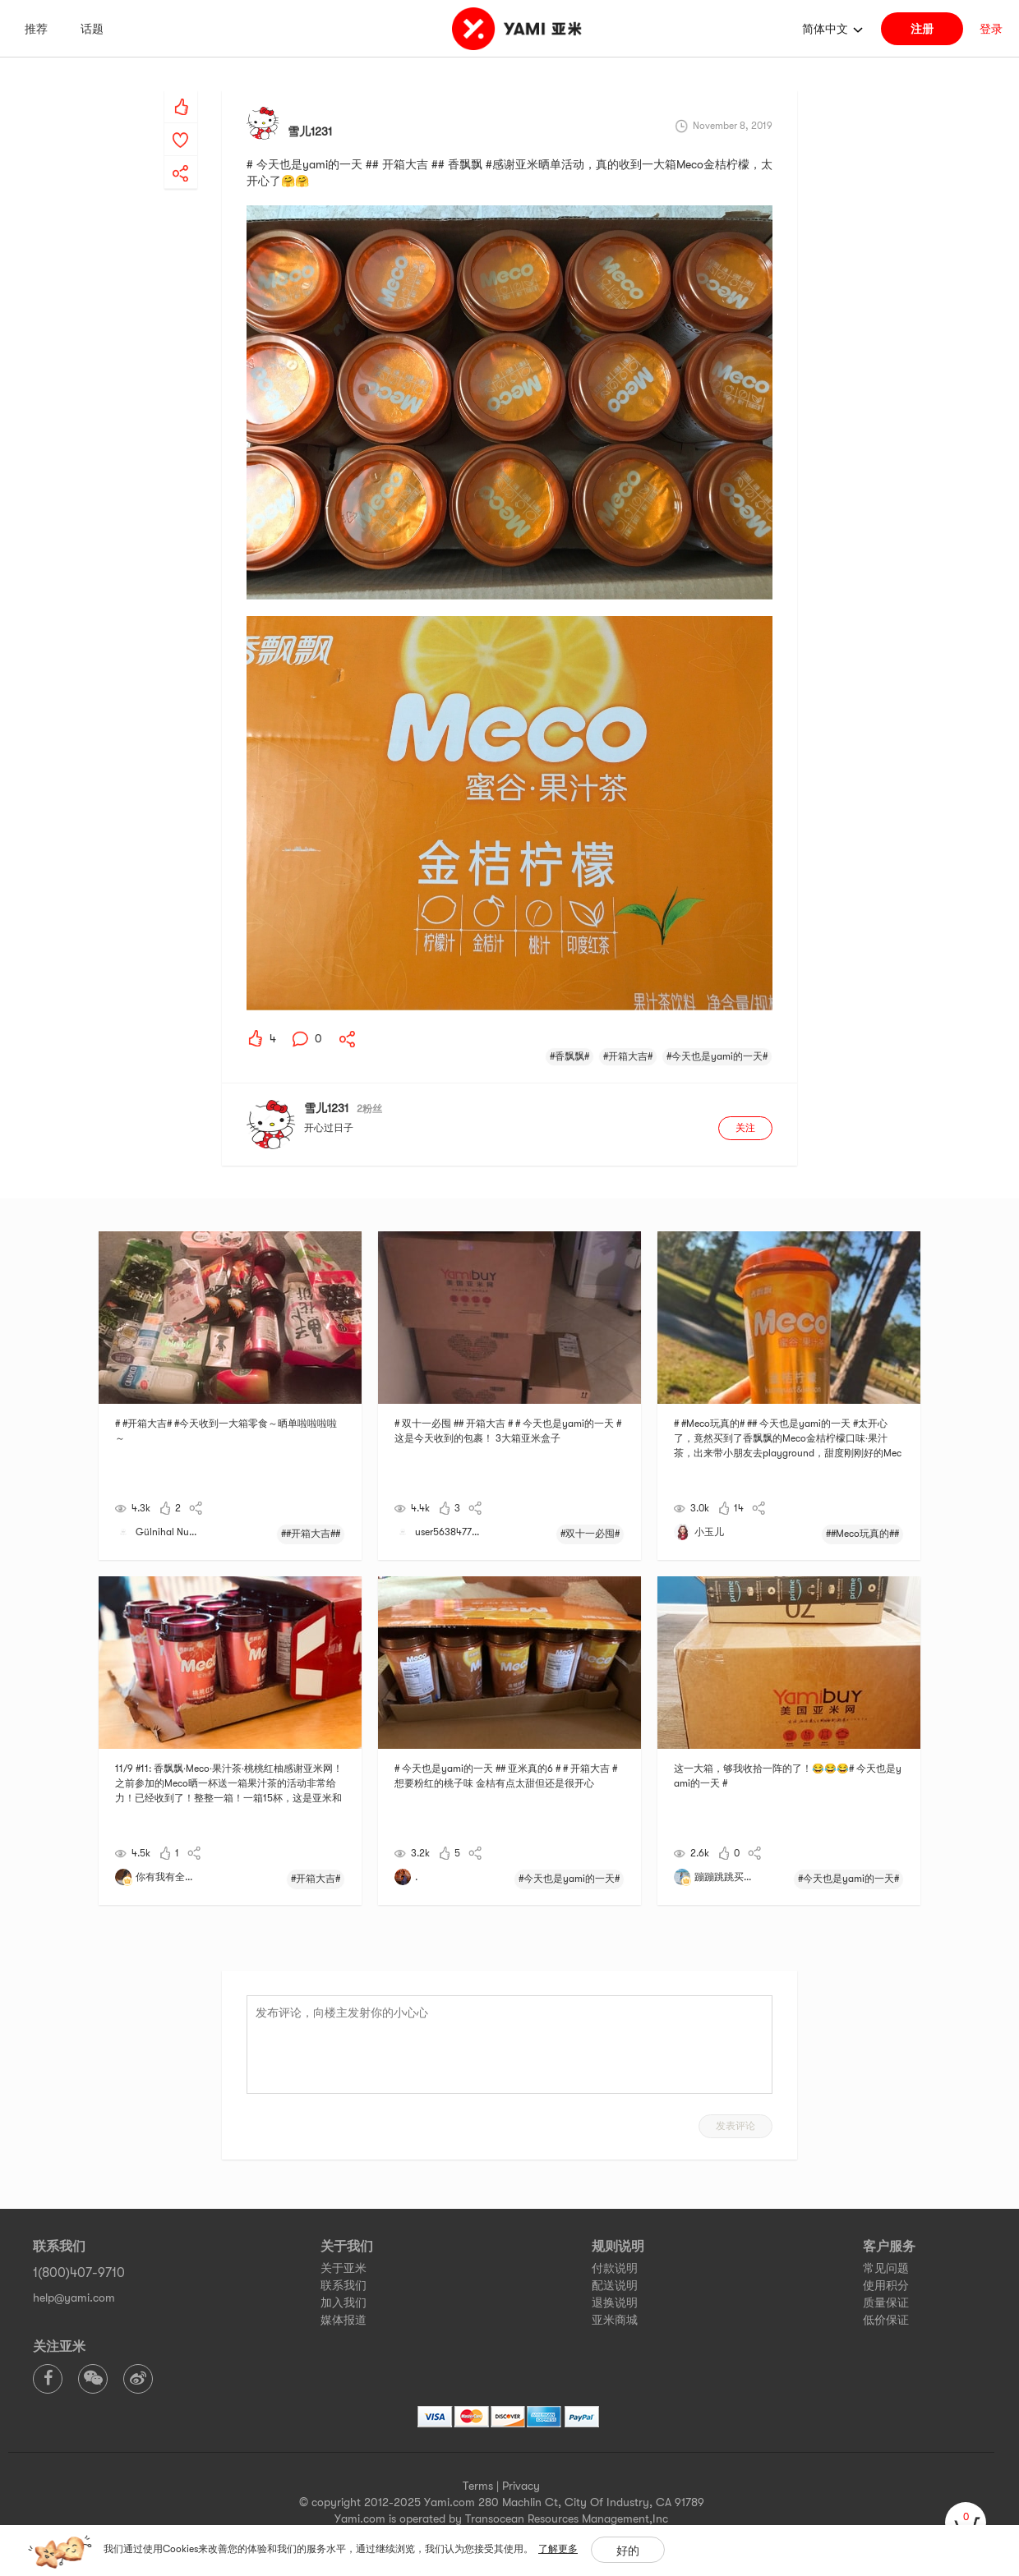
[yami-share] (180, 157)
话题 (92, 28)
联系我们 (343, 2285)
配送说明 (615, 2285)
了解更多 (558, 2549)
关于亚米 (343, 2268)
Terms (478, 2485)
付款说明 (615, 2268)
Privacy (521, 2485)
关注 (745, 1128)
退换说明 (615, 2302)
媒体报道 (343, 2319)
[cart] (965, 2522)
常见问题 (886, 2268)
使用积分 (886, 2285)
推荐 (36, 28)
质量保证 (886, 2302)
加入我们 (343, 2302)
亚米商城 (615, 2319)
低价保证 (886, 2319)
